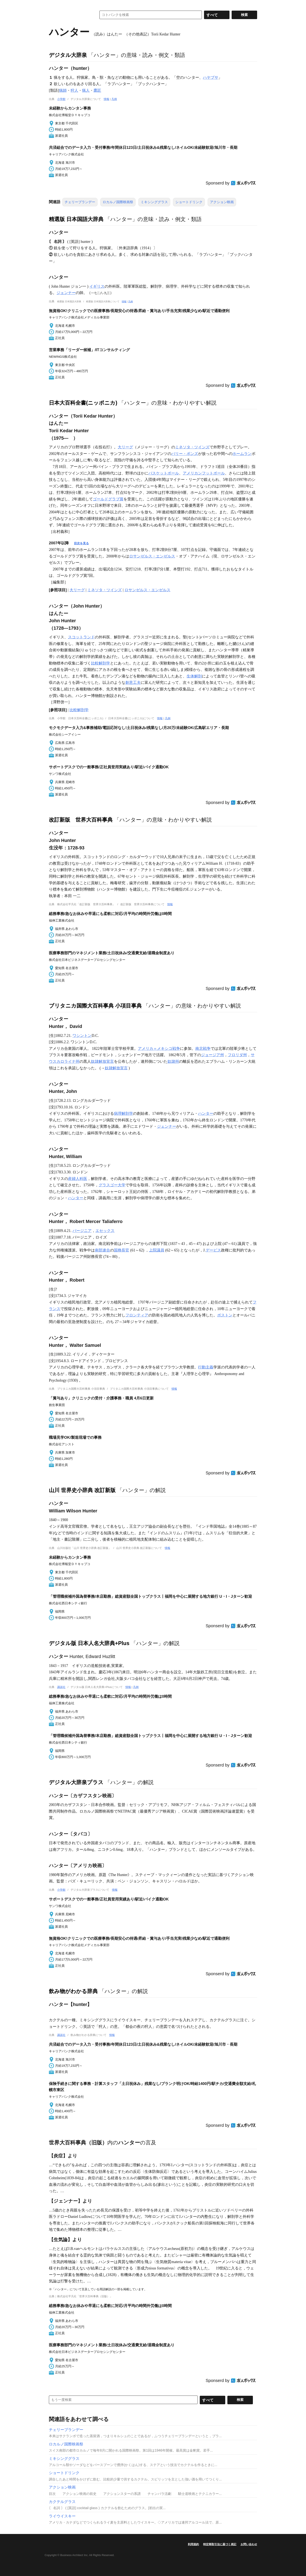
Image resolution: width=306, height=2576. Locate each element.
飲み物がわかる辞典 (73, 1991)
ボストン (224, 1315)
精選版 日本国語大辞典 (76, 219)
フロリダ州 (237, 1055)
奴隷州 (173, 1061)
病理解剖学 (123, 1113)
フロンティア (136, 1315)
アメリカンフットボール (204, 473)
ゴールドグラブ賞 (108, 499)
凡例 (114, 99)
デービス (213, 1250)
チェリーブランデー (80, 202)
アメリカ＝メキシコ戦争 (159, 1048)
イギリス (97, 286)
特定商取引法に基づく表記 (219, 2544)
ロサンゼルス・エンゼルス (152, 556)
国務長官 (121, 1250)
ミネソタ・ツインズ (192, 447)
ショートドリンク (189, 202)
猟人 (86, 90)
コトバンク (70, 15)
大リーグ (125, 447)
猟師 (63, 90)
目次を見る (81, 543)
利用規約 (193, 2544)
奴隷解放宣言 (102, 1061)
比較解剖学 (100, 663)
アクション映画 (222, 202)
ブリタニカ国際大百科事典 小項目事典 (95, 1006)
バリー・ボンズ (184, 454)
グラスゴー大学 (112, 1185)
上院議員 (156, 1250)
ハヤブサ (210, 77)
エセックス (105, 1231)
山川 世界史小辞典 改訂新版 (82, 1490)
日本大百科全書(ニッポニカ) (83, 403)
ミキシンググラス (154, 202)
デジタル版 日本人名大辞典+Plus (89, 1643)
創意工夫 (133, 682)
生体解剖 (194, 676)
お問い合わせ (249, 2544)
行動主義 (205, 1367)
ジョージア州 (212, 1055)
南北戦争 (203, 1048)
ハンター (205, 1113)
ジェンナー (66, 293)
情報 (106, 99)
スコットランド (81, 637)
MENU (53, 4)
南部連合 (102, 1250)
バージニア (82, 1231)
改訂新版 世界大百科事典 (81, 820)
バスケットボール (163, 473)
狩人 (74, 90)
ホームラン (242, 454)
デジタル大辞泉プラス (76, 1782)
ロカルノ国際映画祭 (118, 202)
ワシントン (82, 1035)
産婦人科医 (77, 1179)
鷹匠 (97, 90)
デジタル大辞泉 (68, 55)
